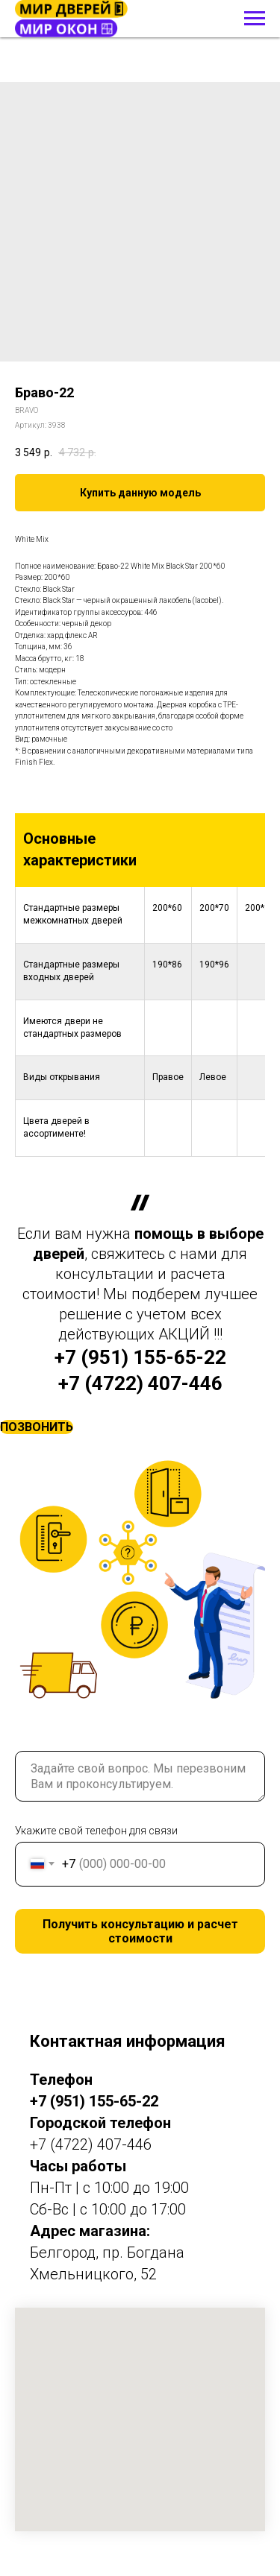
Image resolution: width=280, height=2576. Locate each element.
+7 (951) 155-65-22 (140, 1357)
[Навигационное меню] (254, 18)
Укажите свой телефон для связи (96, 1831)
